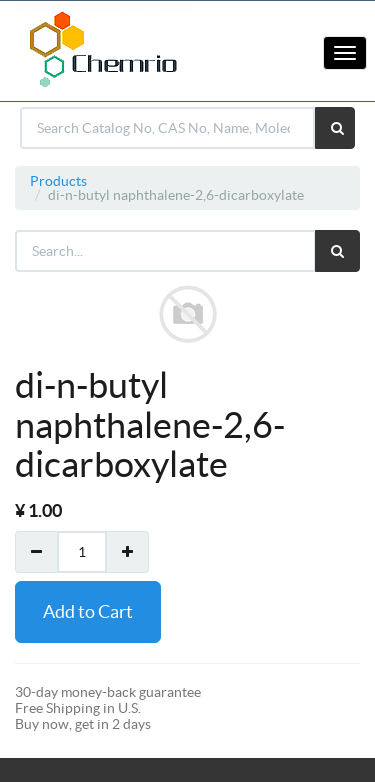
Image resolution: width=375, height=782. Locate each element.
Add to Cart (88, 611)
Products (58, 181)
